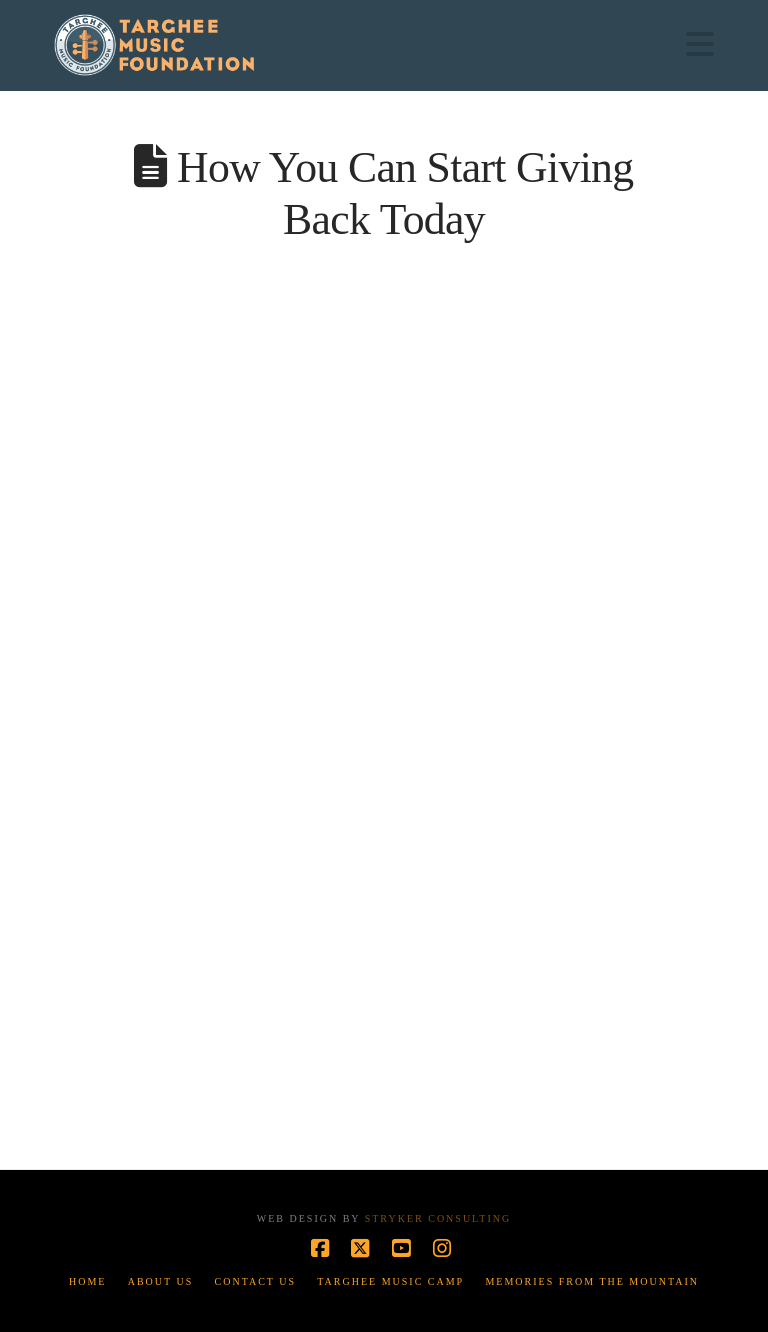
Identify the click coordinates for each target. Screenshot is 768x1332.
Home (87, 1281)
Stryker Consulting (438, 1218)
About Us (161, 1281)
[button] (700, 44)
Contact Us (256, 1281)
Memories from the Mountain (592, 1281)
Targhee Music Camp (390, 1281)
